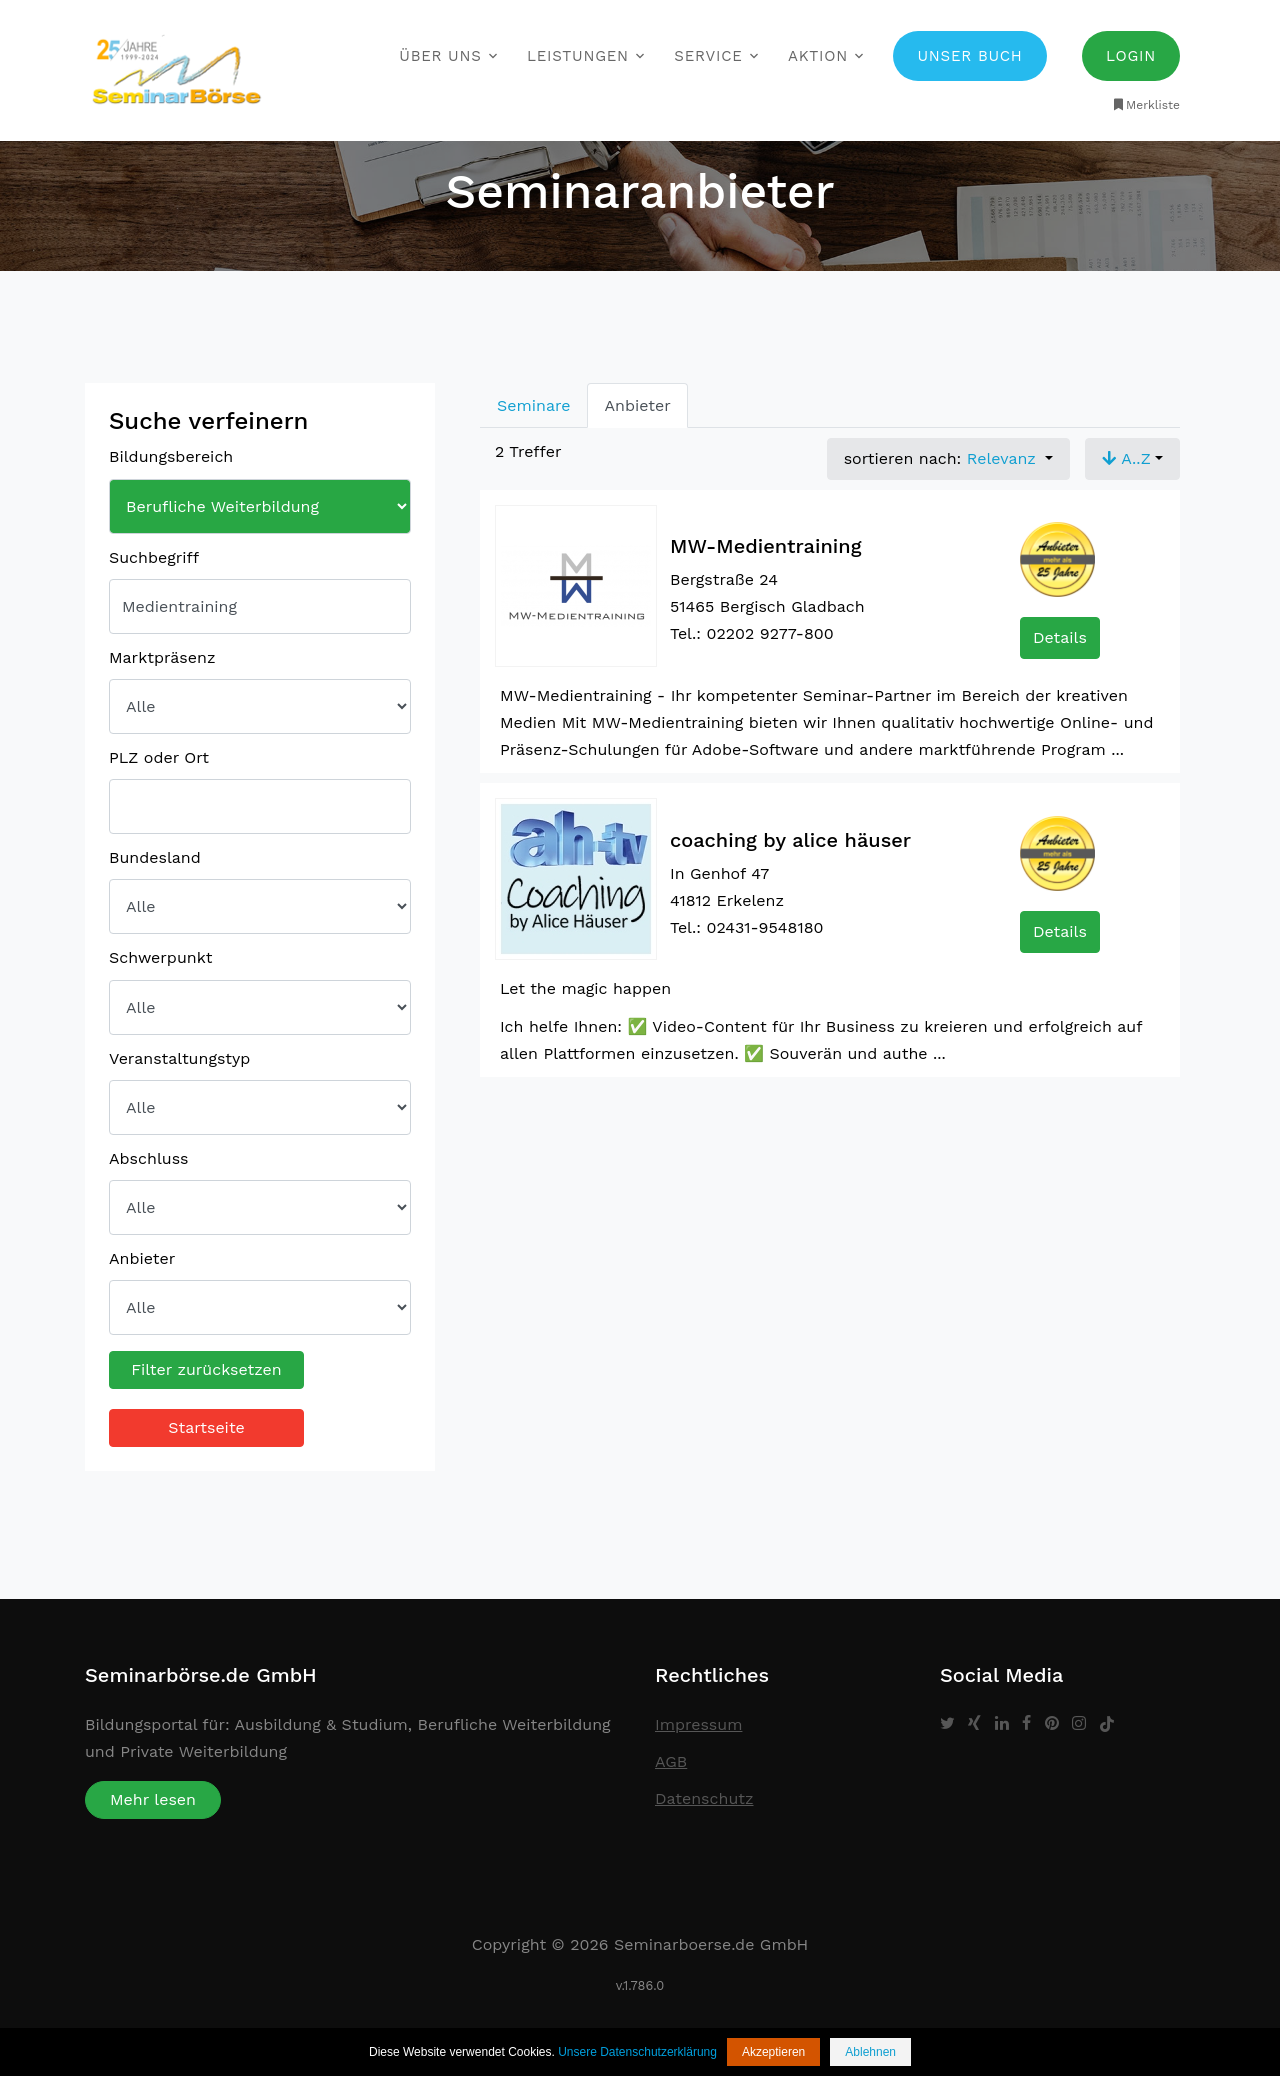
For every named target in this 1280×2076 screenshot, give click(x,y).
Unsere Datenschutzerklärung (637, 2052)
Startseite (206, 1427)
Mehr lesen (153, 1799)
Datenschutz (704, 1798)
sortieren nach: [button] (943, 458)
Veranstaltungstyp (179, 1058)
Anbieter (142, 1258)
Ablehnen (870, 2052)
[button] (1132, 459)
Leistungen (578, 56)
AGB (671, 1761)
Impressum (698, 1724)
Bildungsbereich (171, 456)
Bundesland (155, 857)
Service (708, 56)
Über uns (440, 56)
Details (1060, 637)
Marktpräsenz (162, 657)
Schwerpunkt (160, 957)
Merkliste (1145, 105)
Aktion (818, 56)
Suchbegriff (154, 557)
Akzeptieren (773, 2052)
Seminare (533, 405)
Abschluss (149, 1158)
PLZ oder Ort (159, 757)
